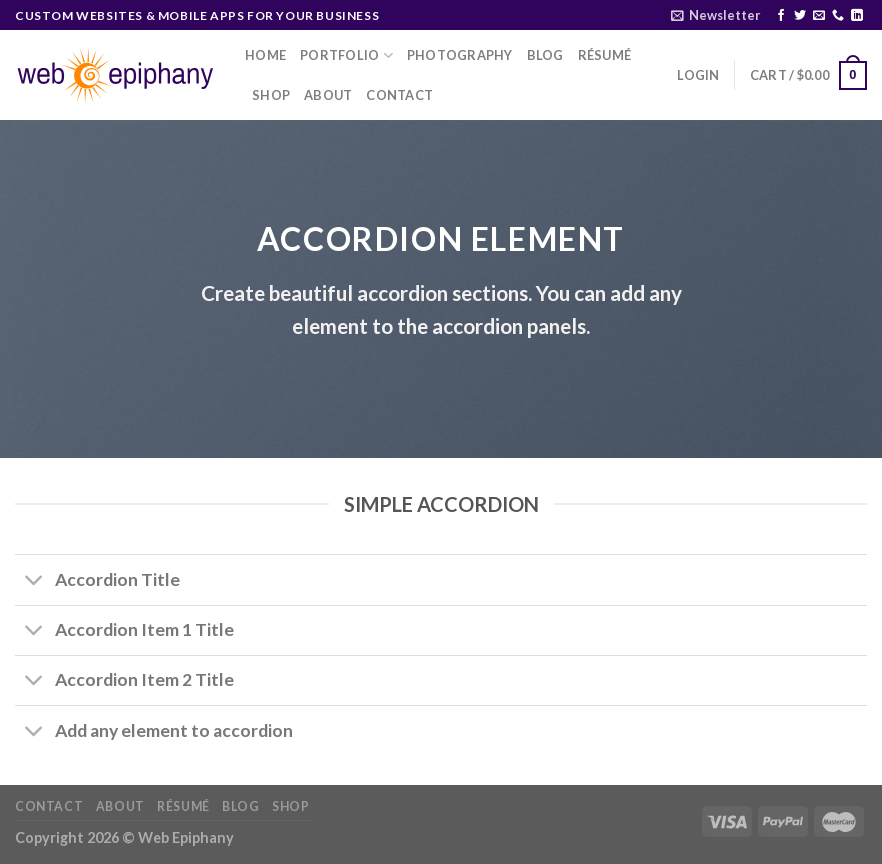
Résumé (605, 55)
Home (265, 55)
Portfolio (346, 55)
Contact (399, 95)
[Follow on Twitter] (800, 16)
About (328, 95)
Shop (271, 95)
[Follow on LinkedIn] (857, 16)
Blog (545, 55)
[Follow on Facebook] (781, 16)
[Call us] (838, 16)
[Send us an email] (819, 16)
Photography (460, 55)
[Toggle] (34, 582)
